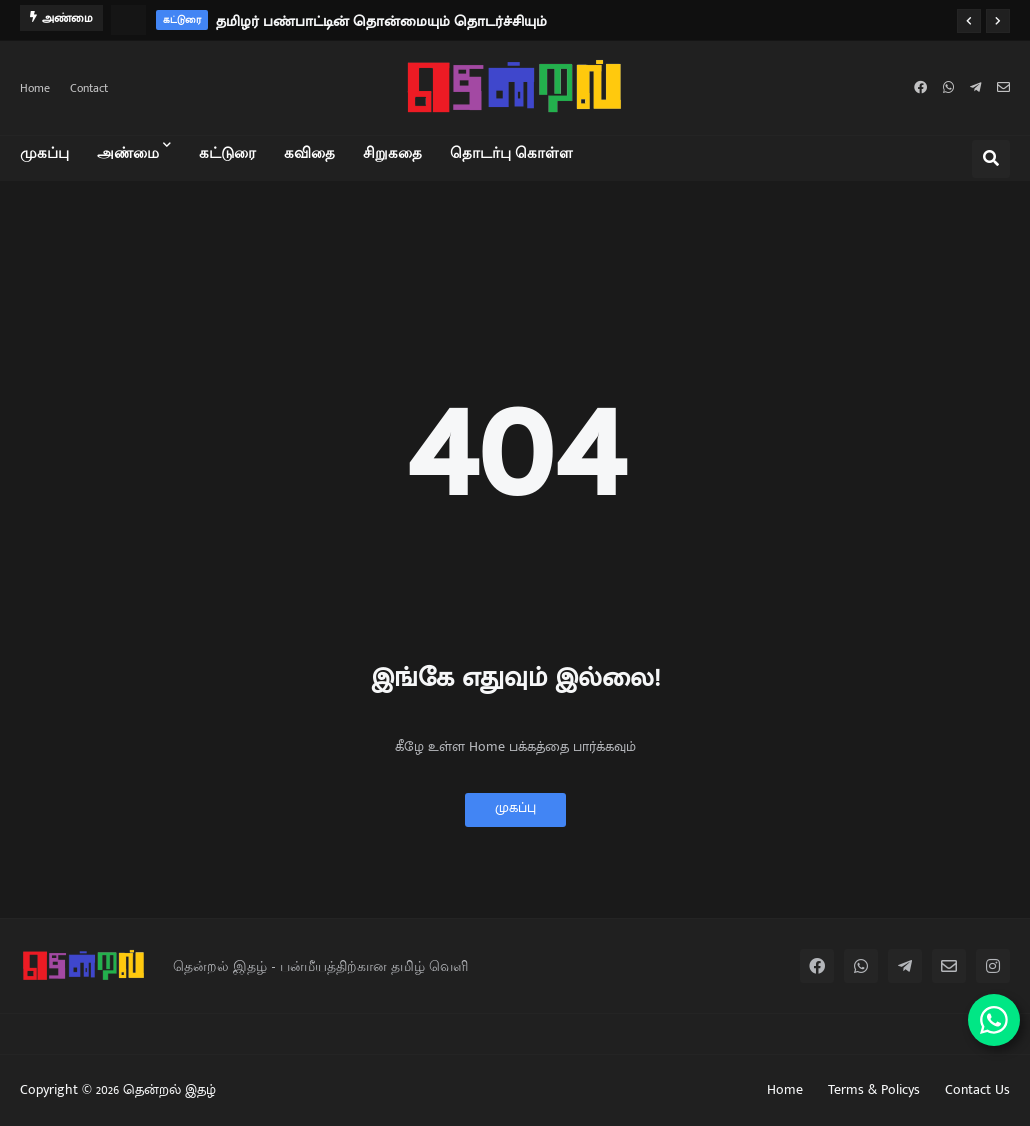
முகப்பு (515, 807)
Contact (89, 88)
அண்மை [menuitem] (128, 152)
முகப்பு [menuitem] (44, 152)
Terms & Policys (874, 1089)
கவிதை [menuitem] (309, 152)
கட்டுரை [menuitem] (227, 152)
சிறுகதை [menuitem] (392, 152)
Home (35, 88)
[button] (969, 21)
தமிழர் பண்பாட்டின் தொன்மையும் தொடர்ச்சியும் (381, 21)
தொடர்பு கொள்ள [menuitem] (511, 152)
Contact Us (977, 1089)
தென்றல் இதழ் (169, 1089)
